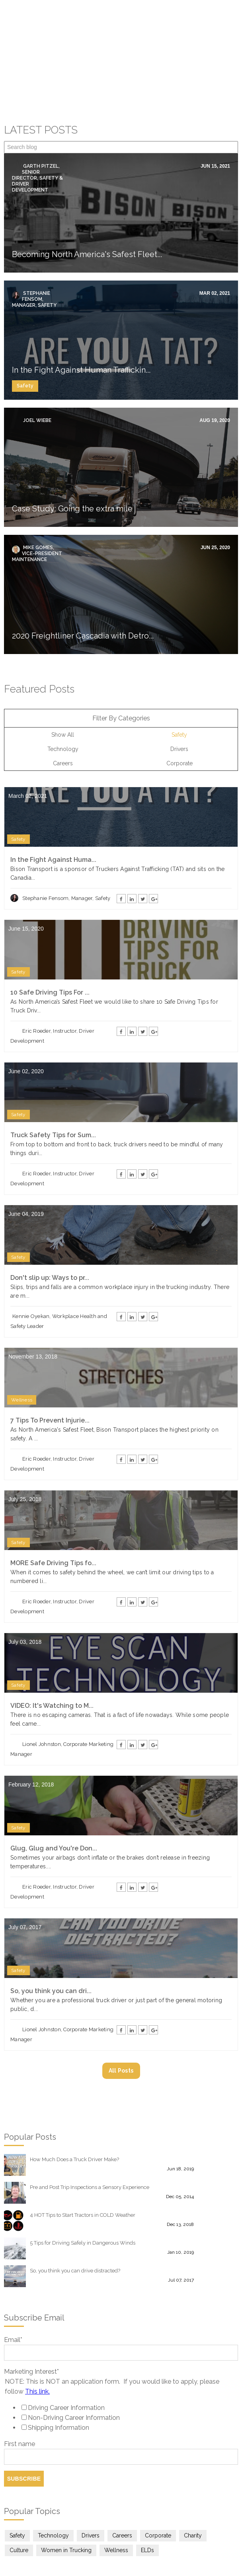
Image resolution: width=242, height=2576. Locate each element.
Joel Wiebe (36, 374)
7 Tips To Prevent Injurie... (50, 1374)
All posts (121, 2024)
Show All (62, 688)
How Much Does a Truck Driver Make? (74, 2113)
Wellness (21, 1353)
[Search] (121, 101)
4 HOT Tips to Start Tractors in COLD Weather (82, 2169)
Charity (193, 2489)
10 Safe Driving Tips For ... (50, 946)
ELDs (147, 2504)
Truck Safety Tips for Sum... (53, 1088)
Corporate (179, 717)
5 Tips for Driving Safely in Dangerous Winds (82, 2196)
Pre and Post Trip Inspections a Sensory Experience (89, 2141)
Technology (62, 702)
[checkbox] (121, 2371)
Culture (19, 2504)
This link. (37, 2345)
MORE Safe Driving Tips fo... (53, 1516)
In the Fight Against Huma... (53, 813)
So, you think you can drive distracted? (75, 2224)
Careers (63, 717)
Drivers (179, 702)
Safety (25, 339)
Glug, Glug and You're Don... (53, 1802)
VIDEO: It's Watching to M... (52, 1659)
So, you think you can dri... (51, 1944)
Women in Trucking (66, 2504)
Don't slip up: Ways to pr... (49, 1231)
